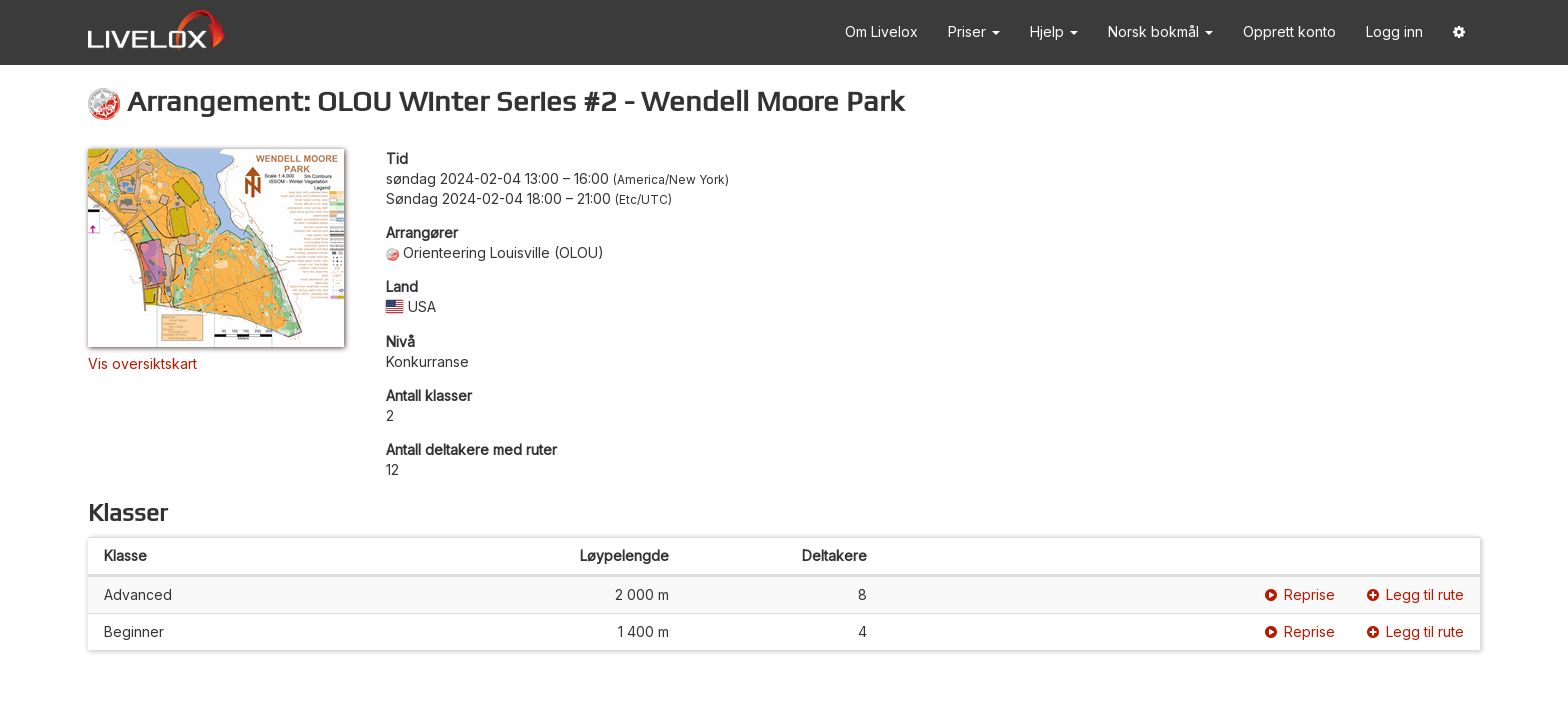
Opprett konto (1289, 31)
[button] (1459, 32)
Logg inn (1394, 31)
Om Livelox (881, 31)
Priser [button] (974, 31)
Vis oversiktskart (142, 363)
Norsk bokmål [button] (1160, 31)
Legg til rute (1415, 594)
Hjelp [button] (1054, 31)
